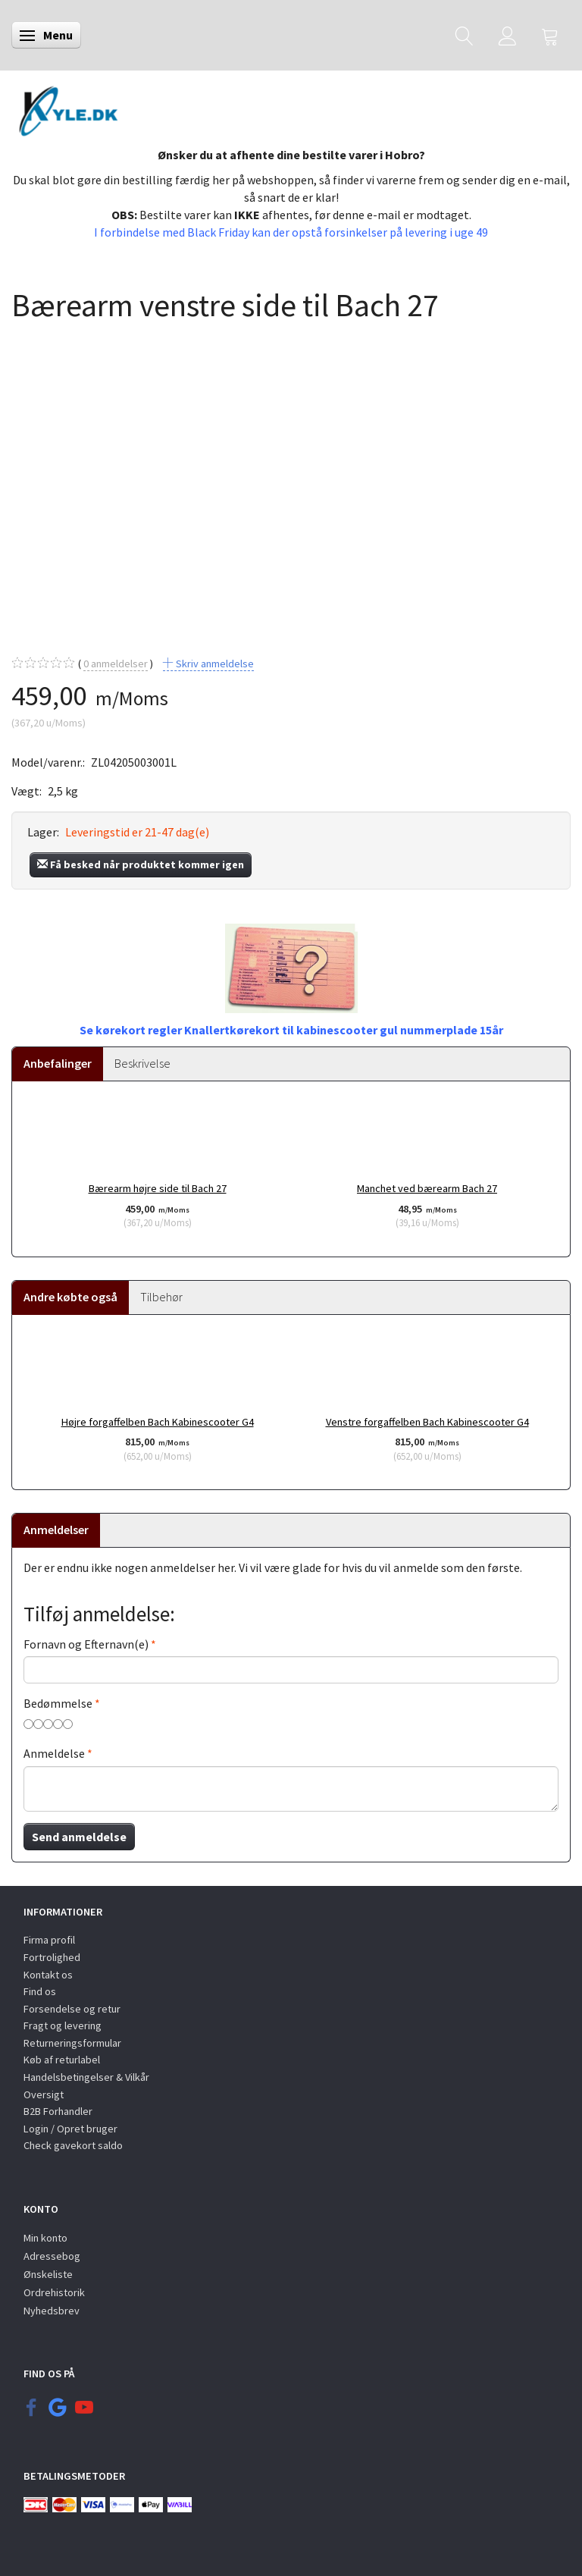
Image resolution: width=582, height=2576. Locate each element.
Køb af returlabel (61, 2059)
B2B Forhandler (57, 2111)
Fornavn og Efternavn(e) (86, 1644)
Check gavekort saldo (73, 2145)
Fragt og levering (62, 2025)
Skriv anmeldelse (214, 663)
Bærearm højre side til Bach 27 (158, 1188)
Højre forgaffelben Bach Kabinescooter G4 (157, 1422)
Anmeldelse (54, 1753)
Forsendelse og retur (71, 2009)
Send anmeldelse (79, 1836)
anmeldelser (115, 664)
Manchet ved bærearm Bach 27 (427, 1188)
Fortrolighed (51, 1957)
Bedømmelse (57, 1703)
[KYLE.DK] (68, 110)
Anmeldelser (56, 1529)
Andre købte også (70, 1296)
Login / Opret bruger (70, 2128)
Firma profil (49, 1940)
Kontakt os (48, 1974)
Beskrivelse (142, 1063)
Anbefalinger (57, 1063)
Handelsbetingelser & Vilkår (86, 2077)
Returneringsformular (72, 2043)
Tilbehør (161, 1296)
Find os (39, 1991)
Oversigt (43, 2094)
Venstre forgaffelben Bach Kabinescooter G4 (427, 1422)
